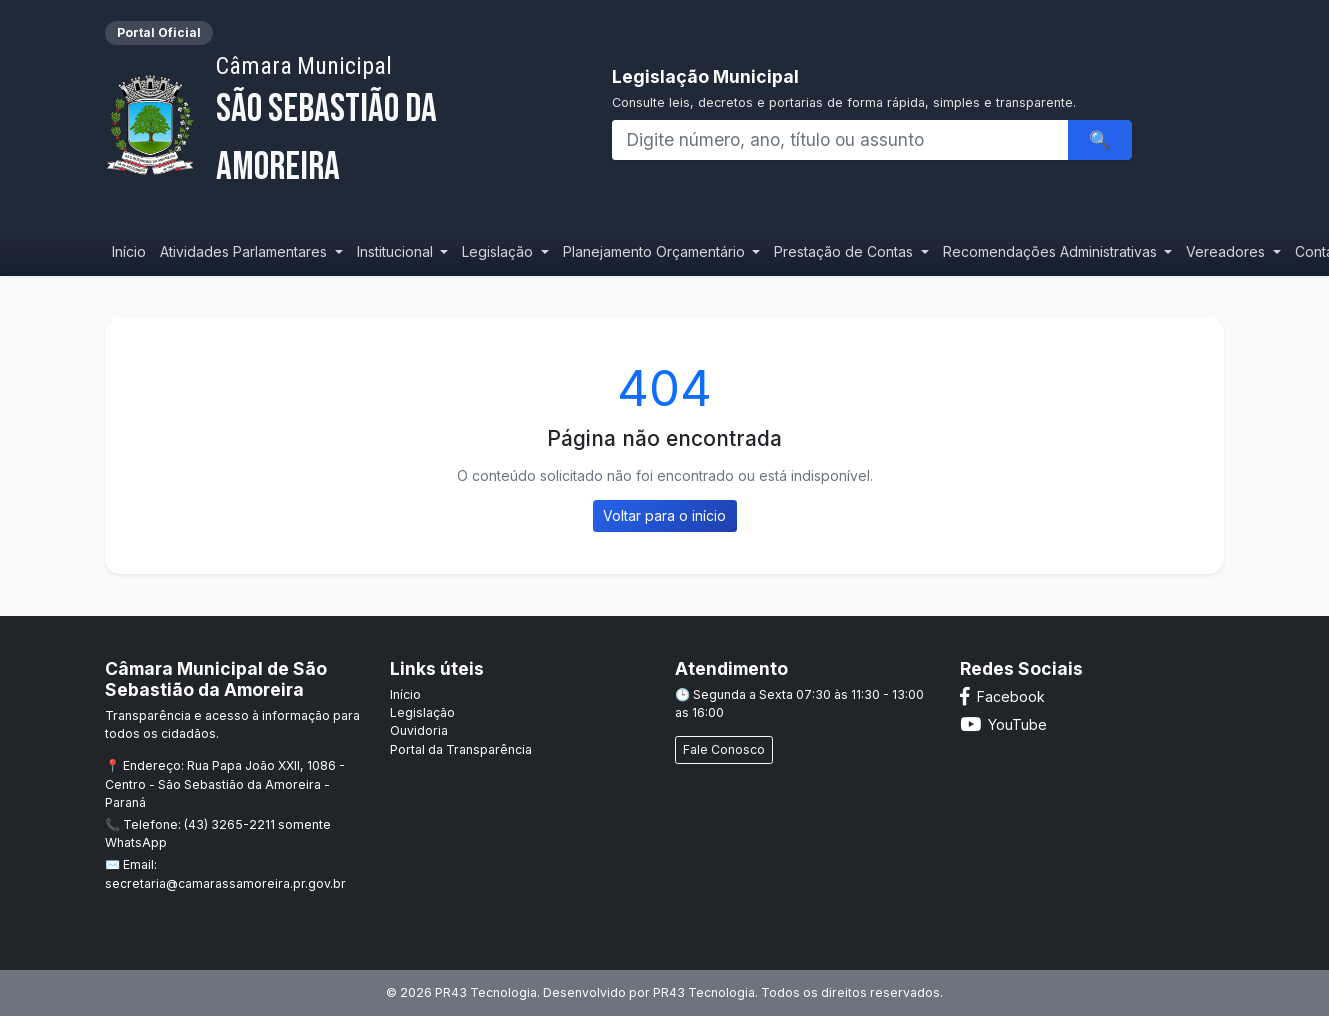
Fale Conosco (724, 749)
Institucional (397, 251)
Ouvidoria (419, 730)
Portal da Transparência (461, 749)
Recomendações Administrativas (1052, 251)
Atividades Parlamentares (245, 251)
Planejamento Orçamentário (656, 251)
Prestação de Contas (845, 251)
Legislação (499, 251)
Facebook (1002, 696)
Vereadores (1227, 251)
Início (129, 251)
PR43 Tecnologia (704, 992)
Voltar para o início (664, 515)
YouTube (1003, 724)
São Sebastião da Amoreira (387, 121)
